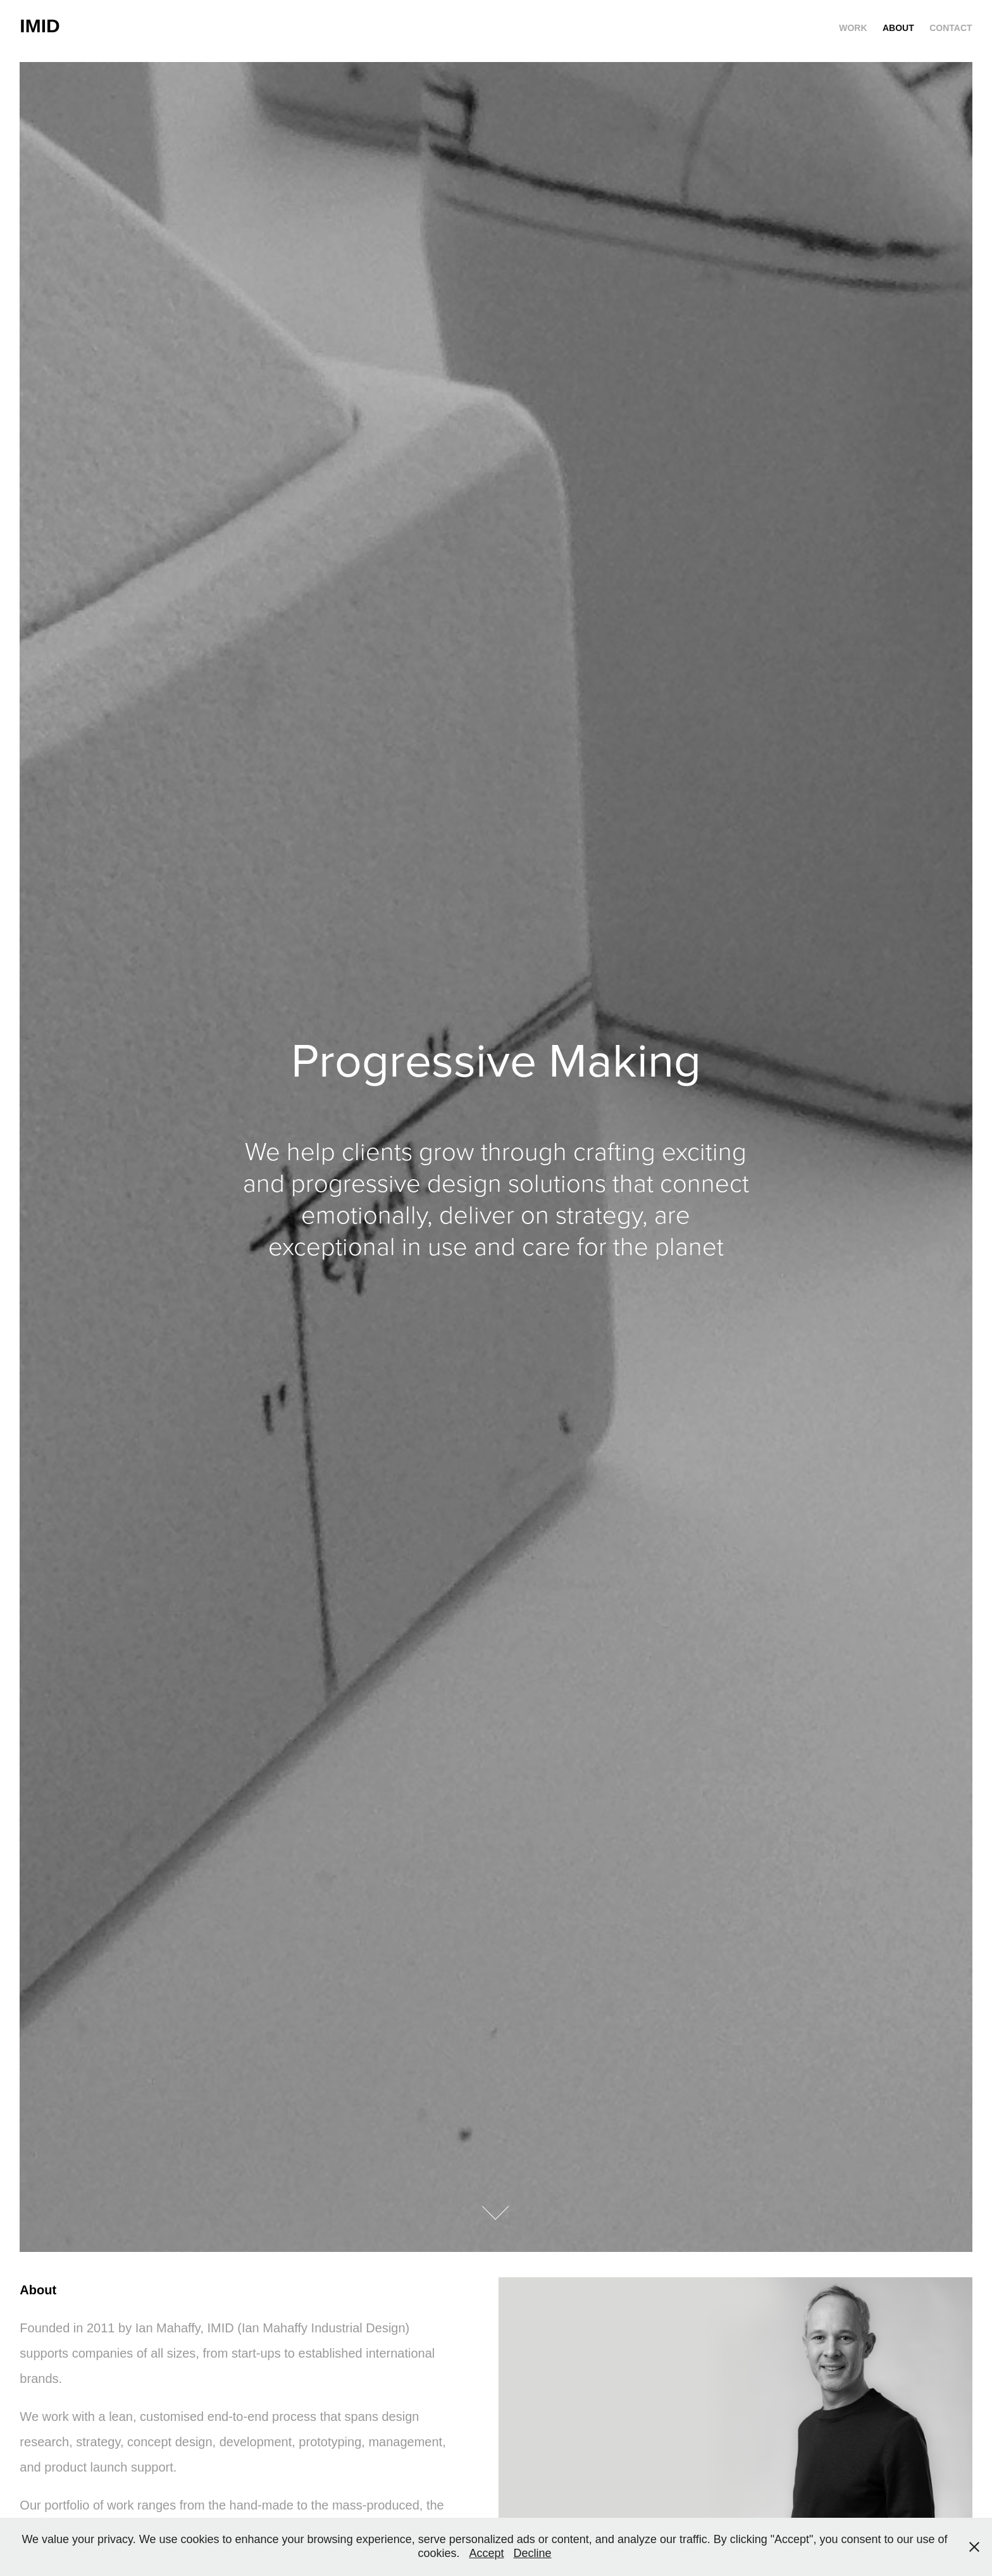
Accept (486, 2553)
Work (853, 28)
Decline (533, 2553)
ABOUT (898, 28)
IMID (39, 25)
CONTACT (950, 28)
